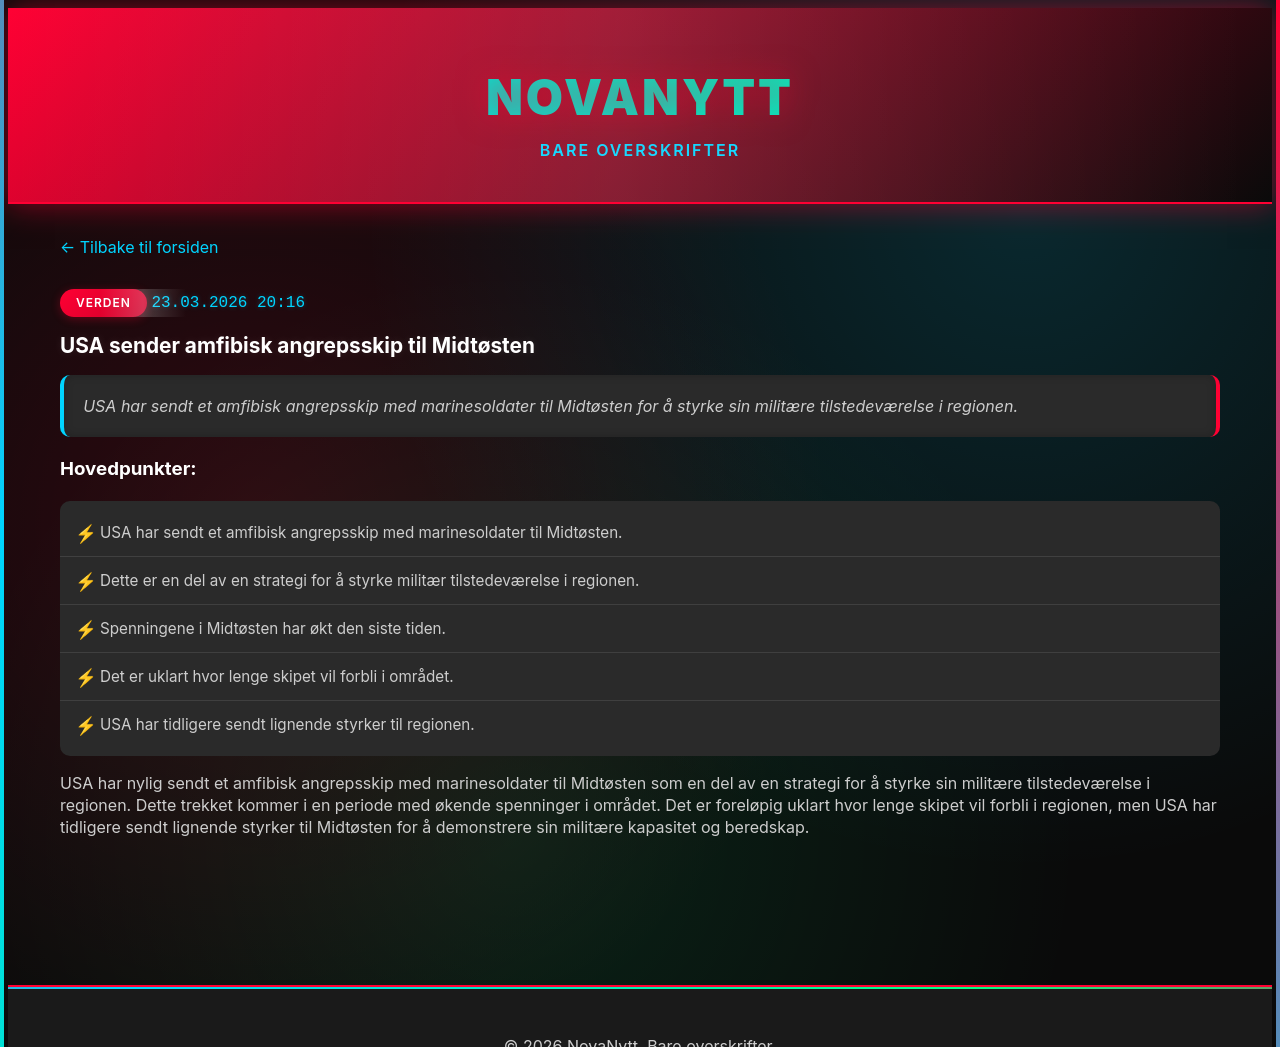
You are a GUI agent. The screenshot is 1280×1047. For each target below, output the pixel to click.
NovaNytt (640, 97)
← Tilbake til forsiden (139, 247)
